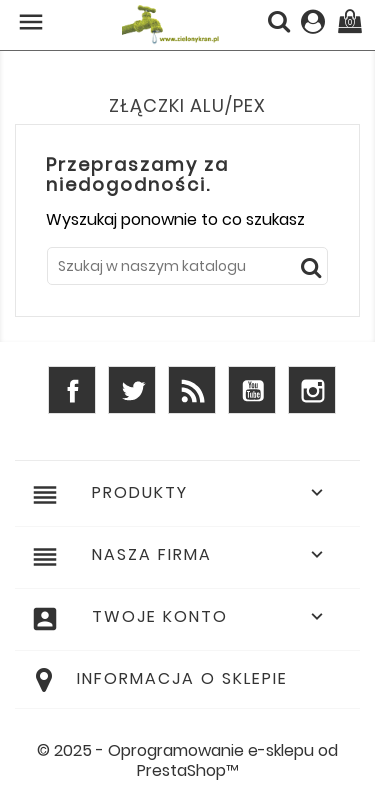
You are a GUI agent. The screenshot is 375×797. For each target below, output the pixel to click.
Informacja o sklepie (182, 678)
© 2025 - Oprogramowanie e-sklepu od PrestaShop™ (187, 760)
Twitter (132, 390)
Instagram (312, 390)
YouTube (252, 390)
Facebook (72, 390)
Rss (192, 390)
